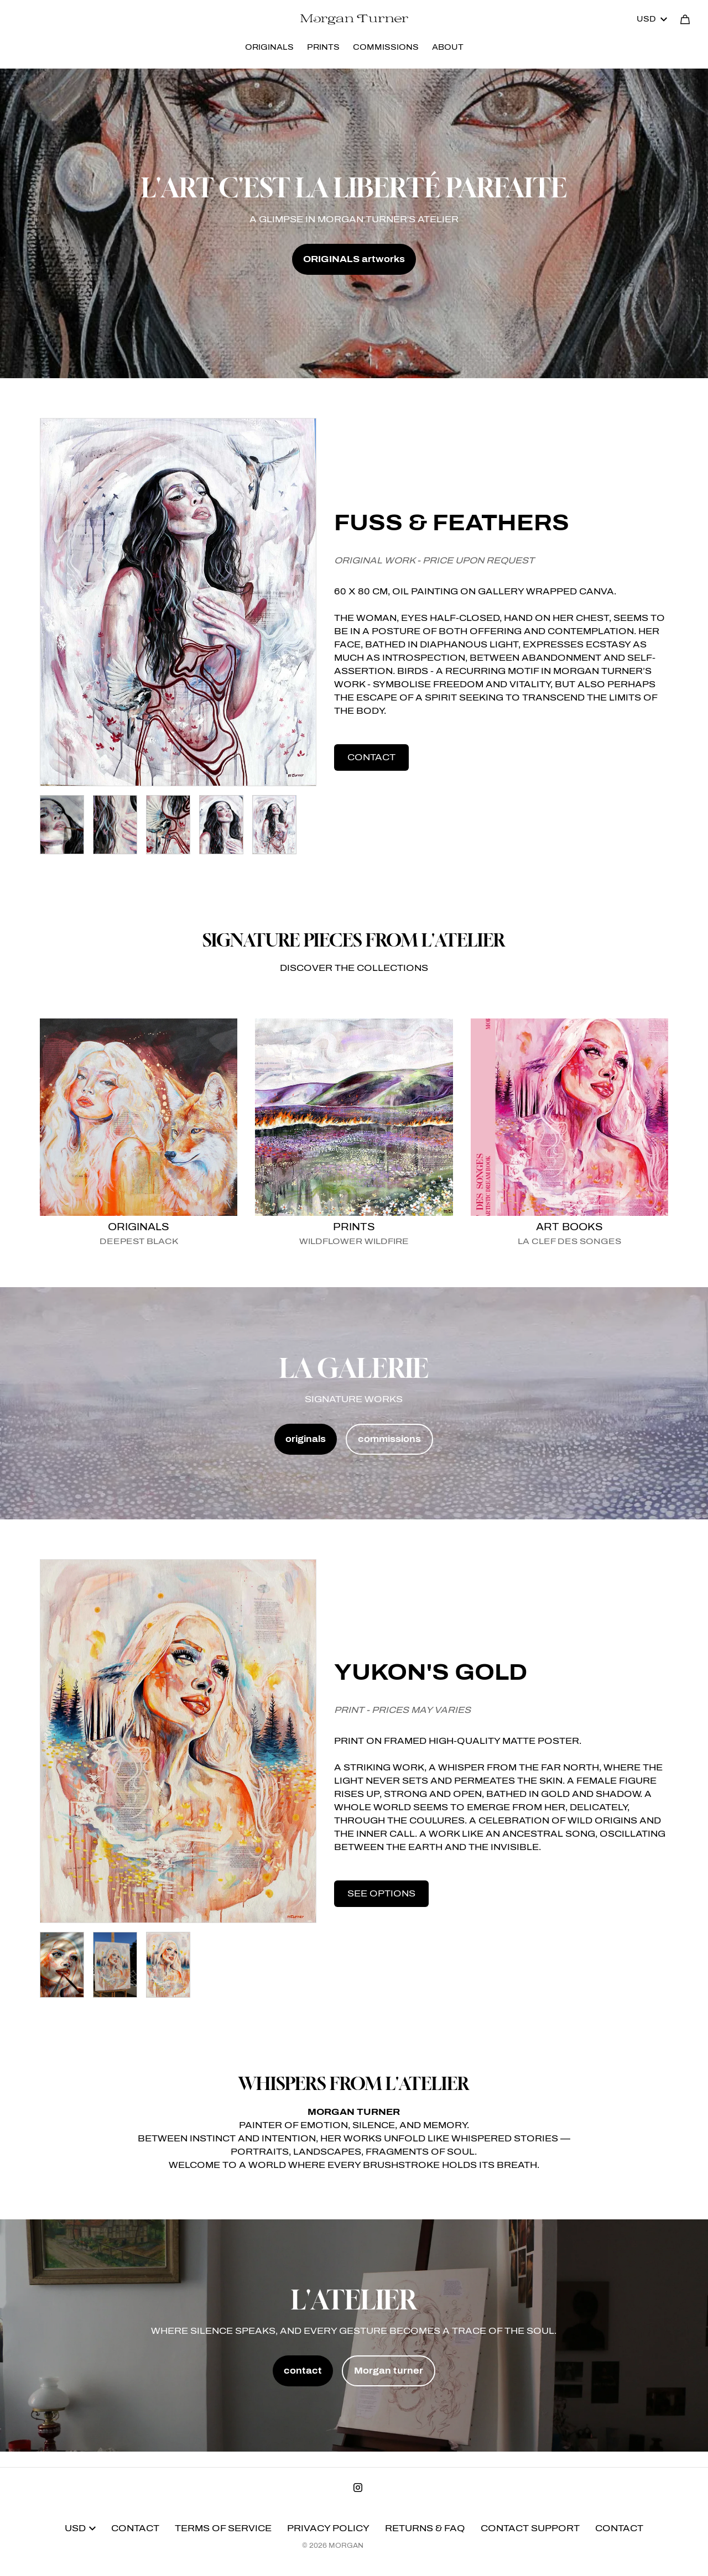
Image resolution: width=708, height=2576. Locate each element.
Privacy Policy (328, 2528)
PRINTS (323, 47)
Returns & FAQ (425, 2528)
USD (652, 19)
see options (381, 1893)
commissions (389, 1439)
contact (371, 757)
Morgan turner (388, 2370)
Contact (135, 2528)
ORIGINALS (269, 47)
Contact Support (530, 2528)
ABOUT (448, 47)
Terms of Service (223, 2528)
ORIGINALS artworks (354, 259)
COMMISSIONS (386, 47)
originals (305, 1439)
